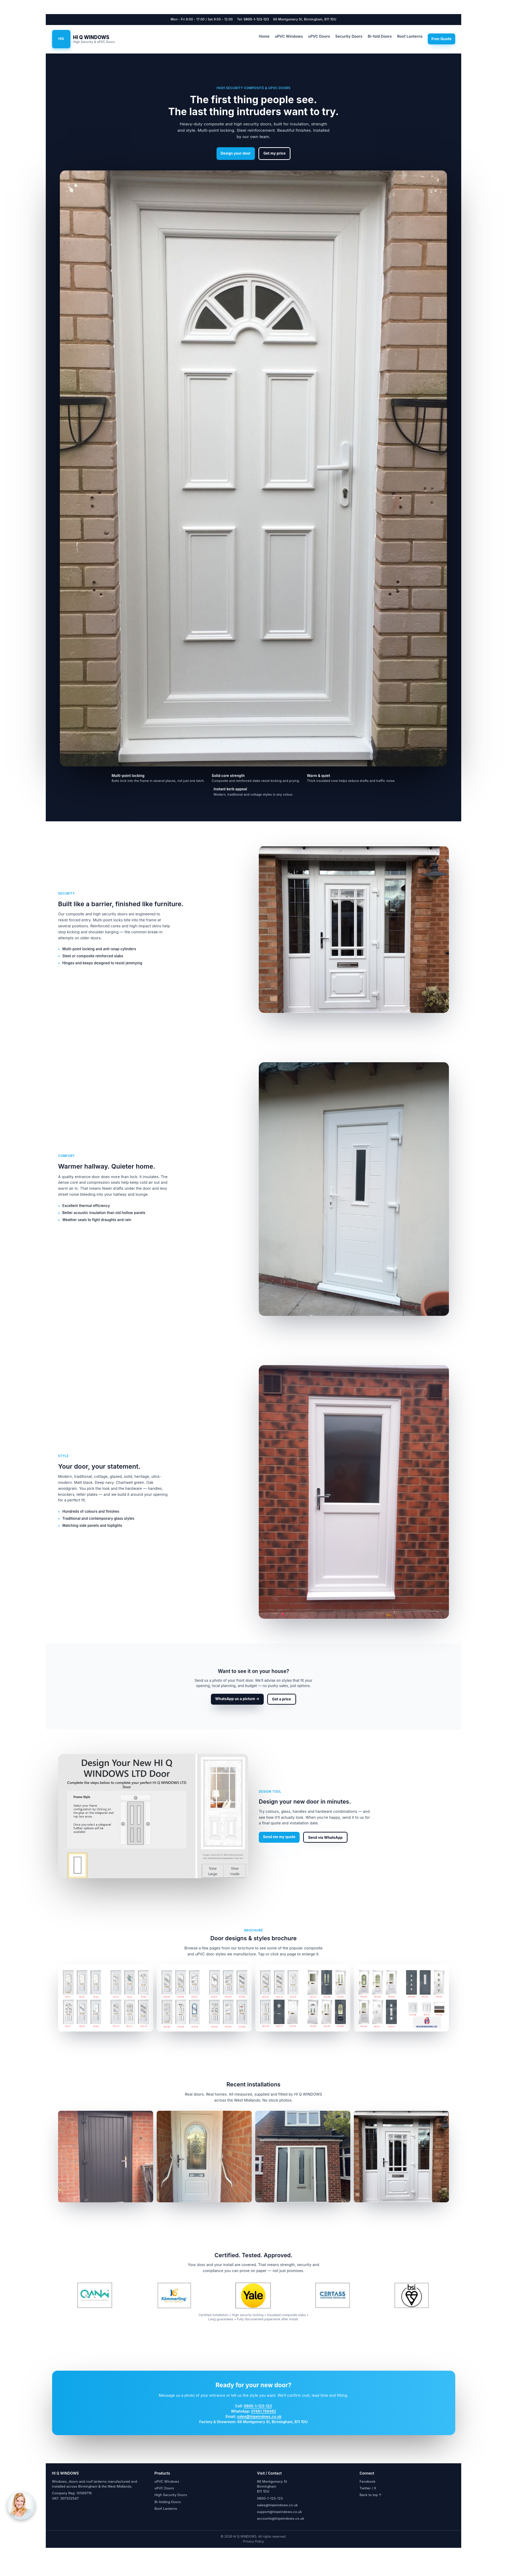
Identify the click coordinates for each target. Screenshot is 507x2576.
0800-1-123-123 (256, 19)
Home (264, 36)
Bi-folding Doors (168, 2502)
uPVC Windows (289, 36)
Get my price (274, 153)
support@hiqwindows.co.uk (279, 2512)
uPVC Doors (319, 36)
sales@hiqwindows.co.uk (259, 2416)
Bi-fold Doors (380, 36)
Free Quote (441, 39)
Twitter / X (367, 2488)
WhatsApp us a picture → (237, 1699)
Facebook (367, 2481)
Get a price (281, 1699)
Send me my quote (279, 1837)
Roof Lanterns (410, 36)
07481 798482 (263, 2411)
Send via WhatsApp (325, 1837)
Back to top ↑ (370, 2495)
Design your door (236, 153)
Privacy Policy (253, 2541)
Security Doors (348, 36)
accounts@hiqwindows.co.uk (280, 2518)
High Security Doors (171, 2495)
